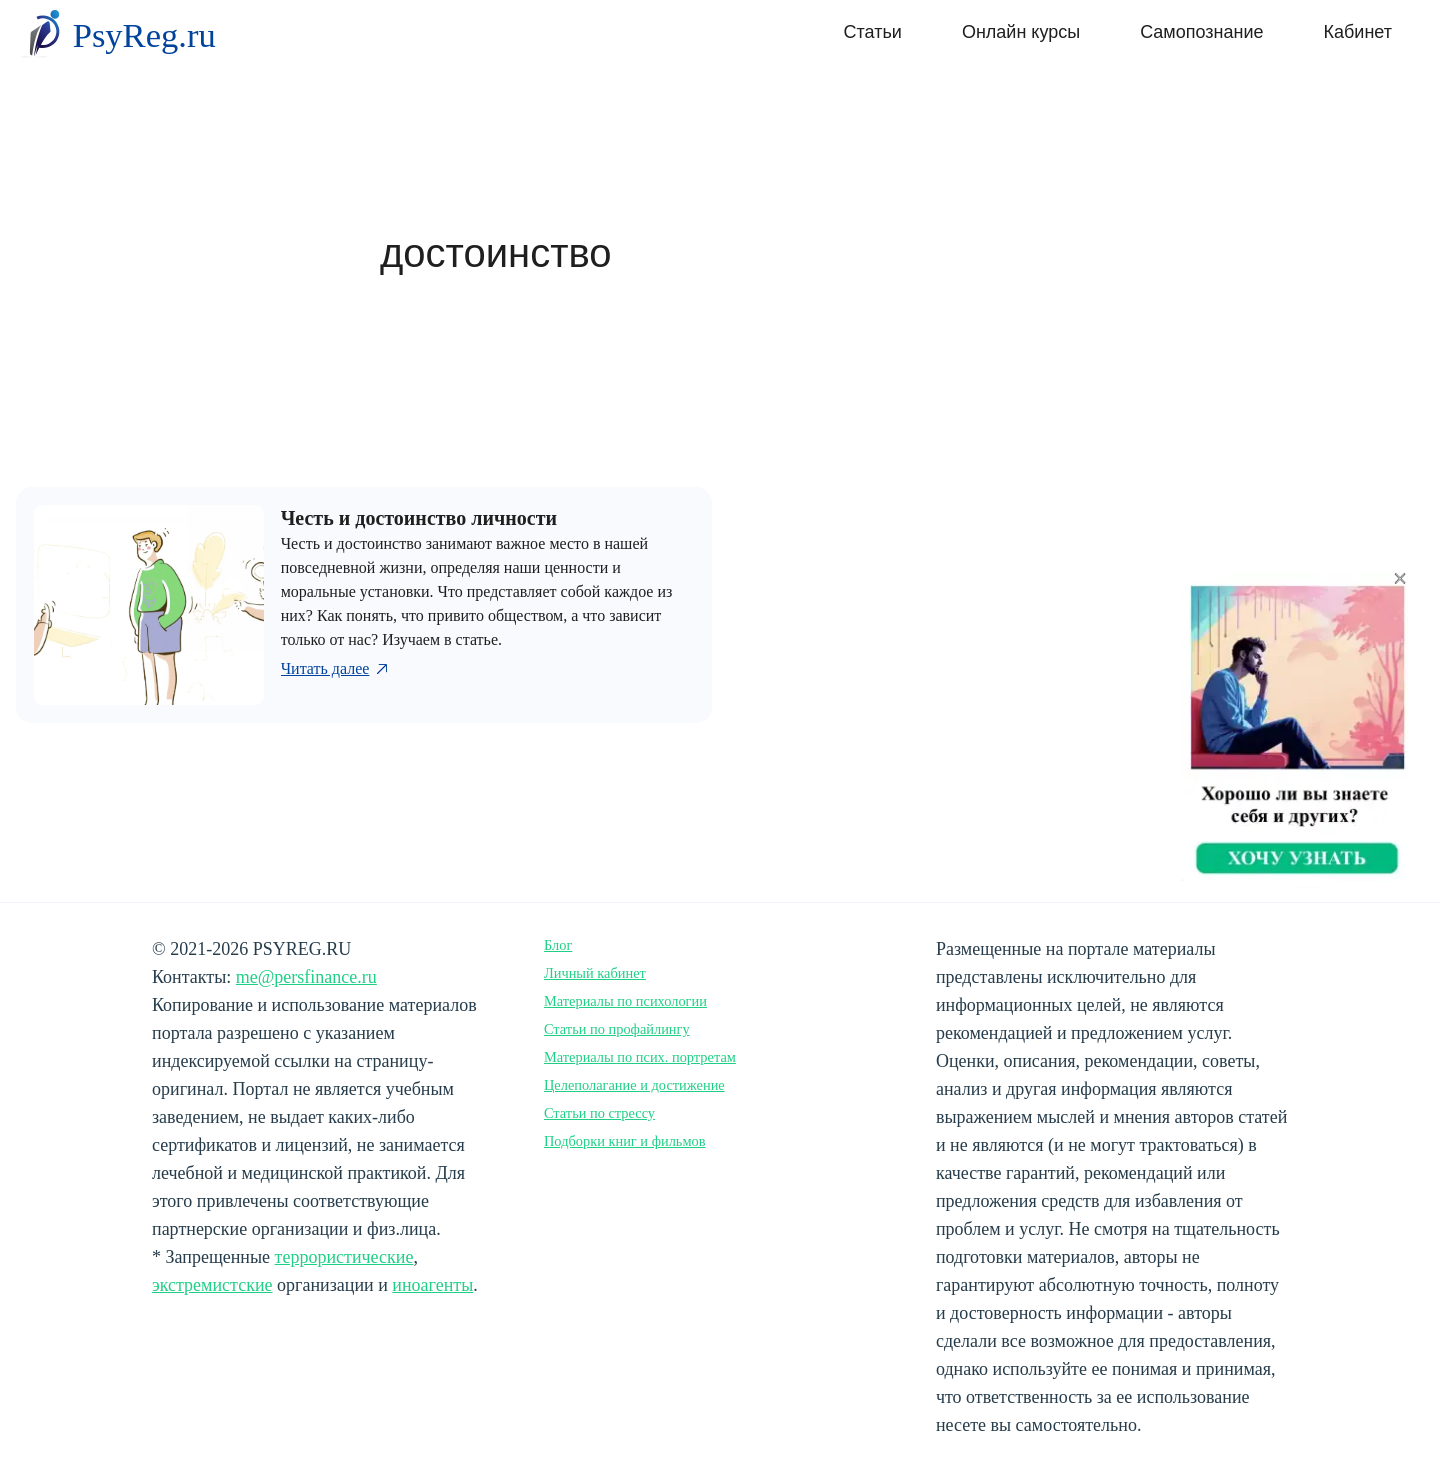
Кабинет (1358, 32)
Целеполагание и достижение (634, 1085)
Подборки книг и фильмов (625, 1141)
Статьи (873, 32)
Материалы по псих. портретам (640, 1057)
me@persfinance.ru (306, 977)
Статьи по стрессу (599, 1113)
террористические (344, 1257)
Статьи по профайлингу (617, 1029)
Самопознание (1201, 32)
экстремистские (212, 1285)
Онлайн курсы (1021, 32)
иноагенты (432, 1285)
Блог (558, 945)
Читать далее (336, 669)
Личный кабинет (595, 973)
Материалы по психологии (625, 1001)
